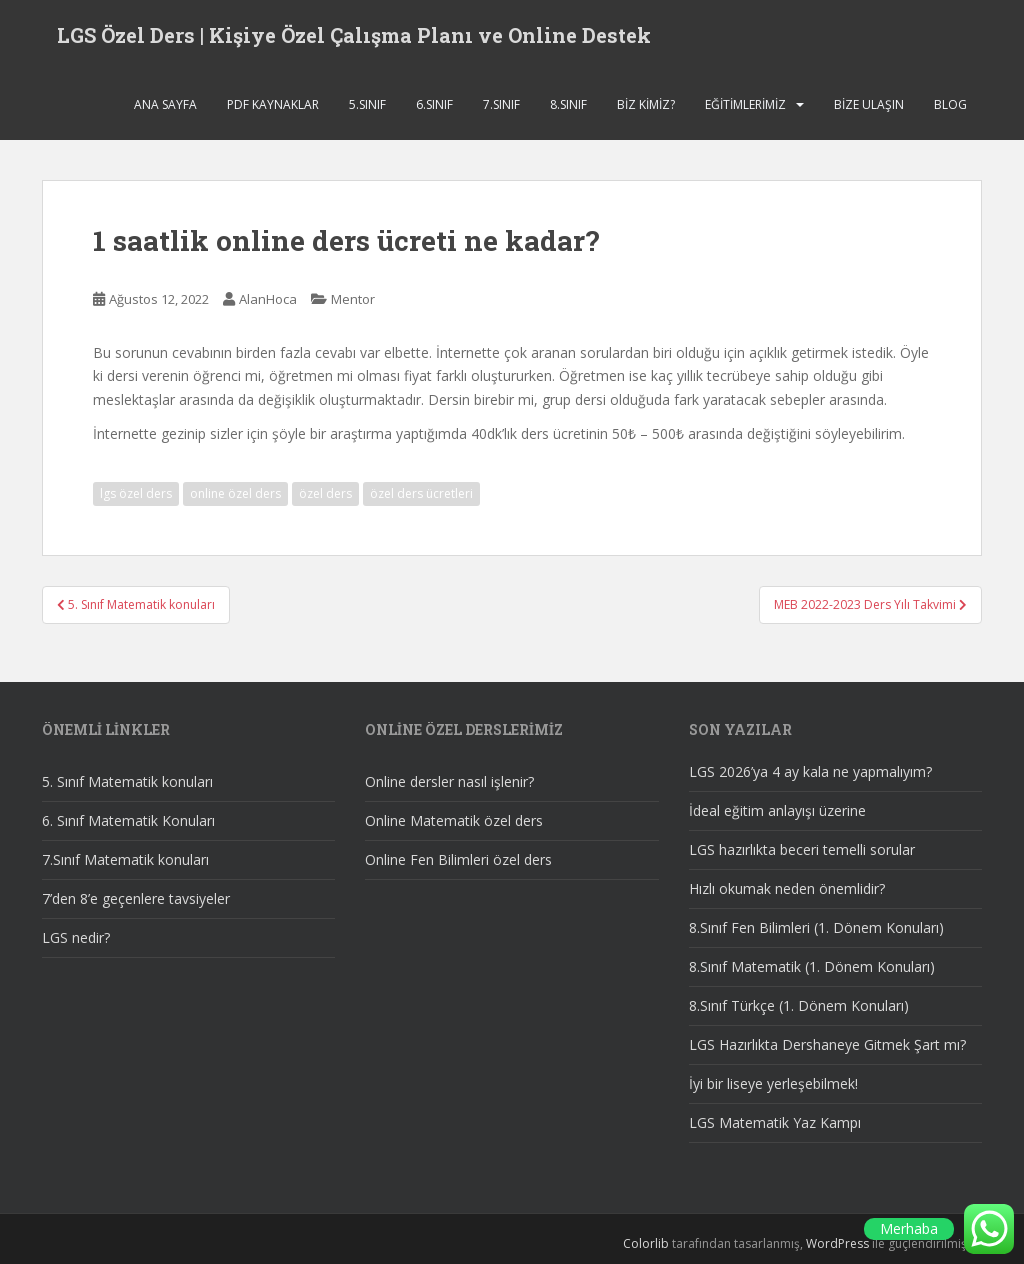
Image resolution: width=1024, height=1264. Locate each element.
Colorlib (646, 1243)
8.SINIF (568, 104)
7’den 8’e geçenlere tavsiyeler (136, 898)
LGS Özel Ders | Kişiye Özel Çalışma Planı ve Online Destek (354, 35)
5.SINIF (367, 104)
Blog (950, 104)
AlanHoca (268, 299)
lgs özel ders (136, 493)
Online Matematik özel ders (454, 820)
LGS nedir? (76, 937)
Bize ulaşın (869, 104)
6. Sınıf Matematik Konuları (128, 820)
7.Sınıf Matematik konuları (125, 859)
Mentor (353, 299)
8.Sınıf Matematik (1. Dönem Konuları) (812, 966)
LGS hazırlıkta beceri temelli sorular (802, 849)
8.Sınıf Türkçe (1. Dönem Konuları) (799, 1005)
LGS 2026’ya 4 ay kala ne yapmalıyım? (810, 771)
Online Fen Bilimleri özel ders (458, 859)
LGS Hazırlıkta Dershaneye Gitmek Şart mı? (827, 1044)
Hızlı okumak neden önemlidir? (787, 888)
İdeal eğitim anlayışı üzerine (777, 810)
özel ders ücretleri (421, 493)
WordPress (837, 1243)
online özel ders (235, 493)
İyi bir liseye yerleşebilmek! (773, 1083)
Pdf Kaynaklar (273, 104)
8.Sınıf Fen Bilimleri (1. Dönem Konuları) (816, 927)
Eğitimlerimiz (745, 104)
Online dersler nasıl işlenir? (449, 781)
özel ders (325, 493)
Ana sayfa (165, 104)
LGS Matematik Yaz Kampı (775, 1122)
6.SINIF (434, 104)
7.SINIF (501, 104)
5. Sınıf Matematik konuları (127, 781)
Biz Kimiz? (646, 104)
